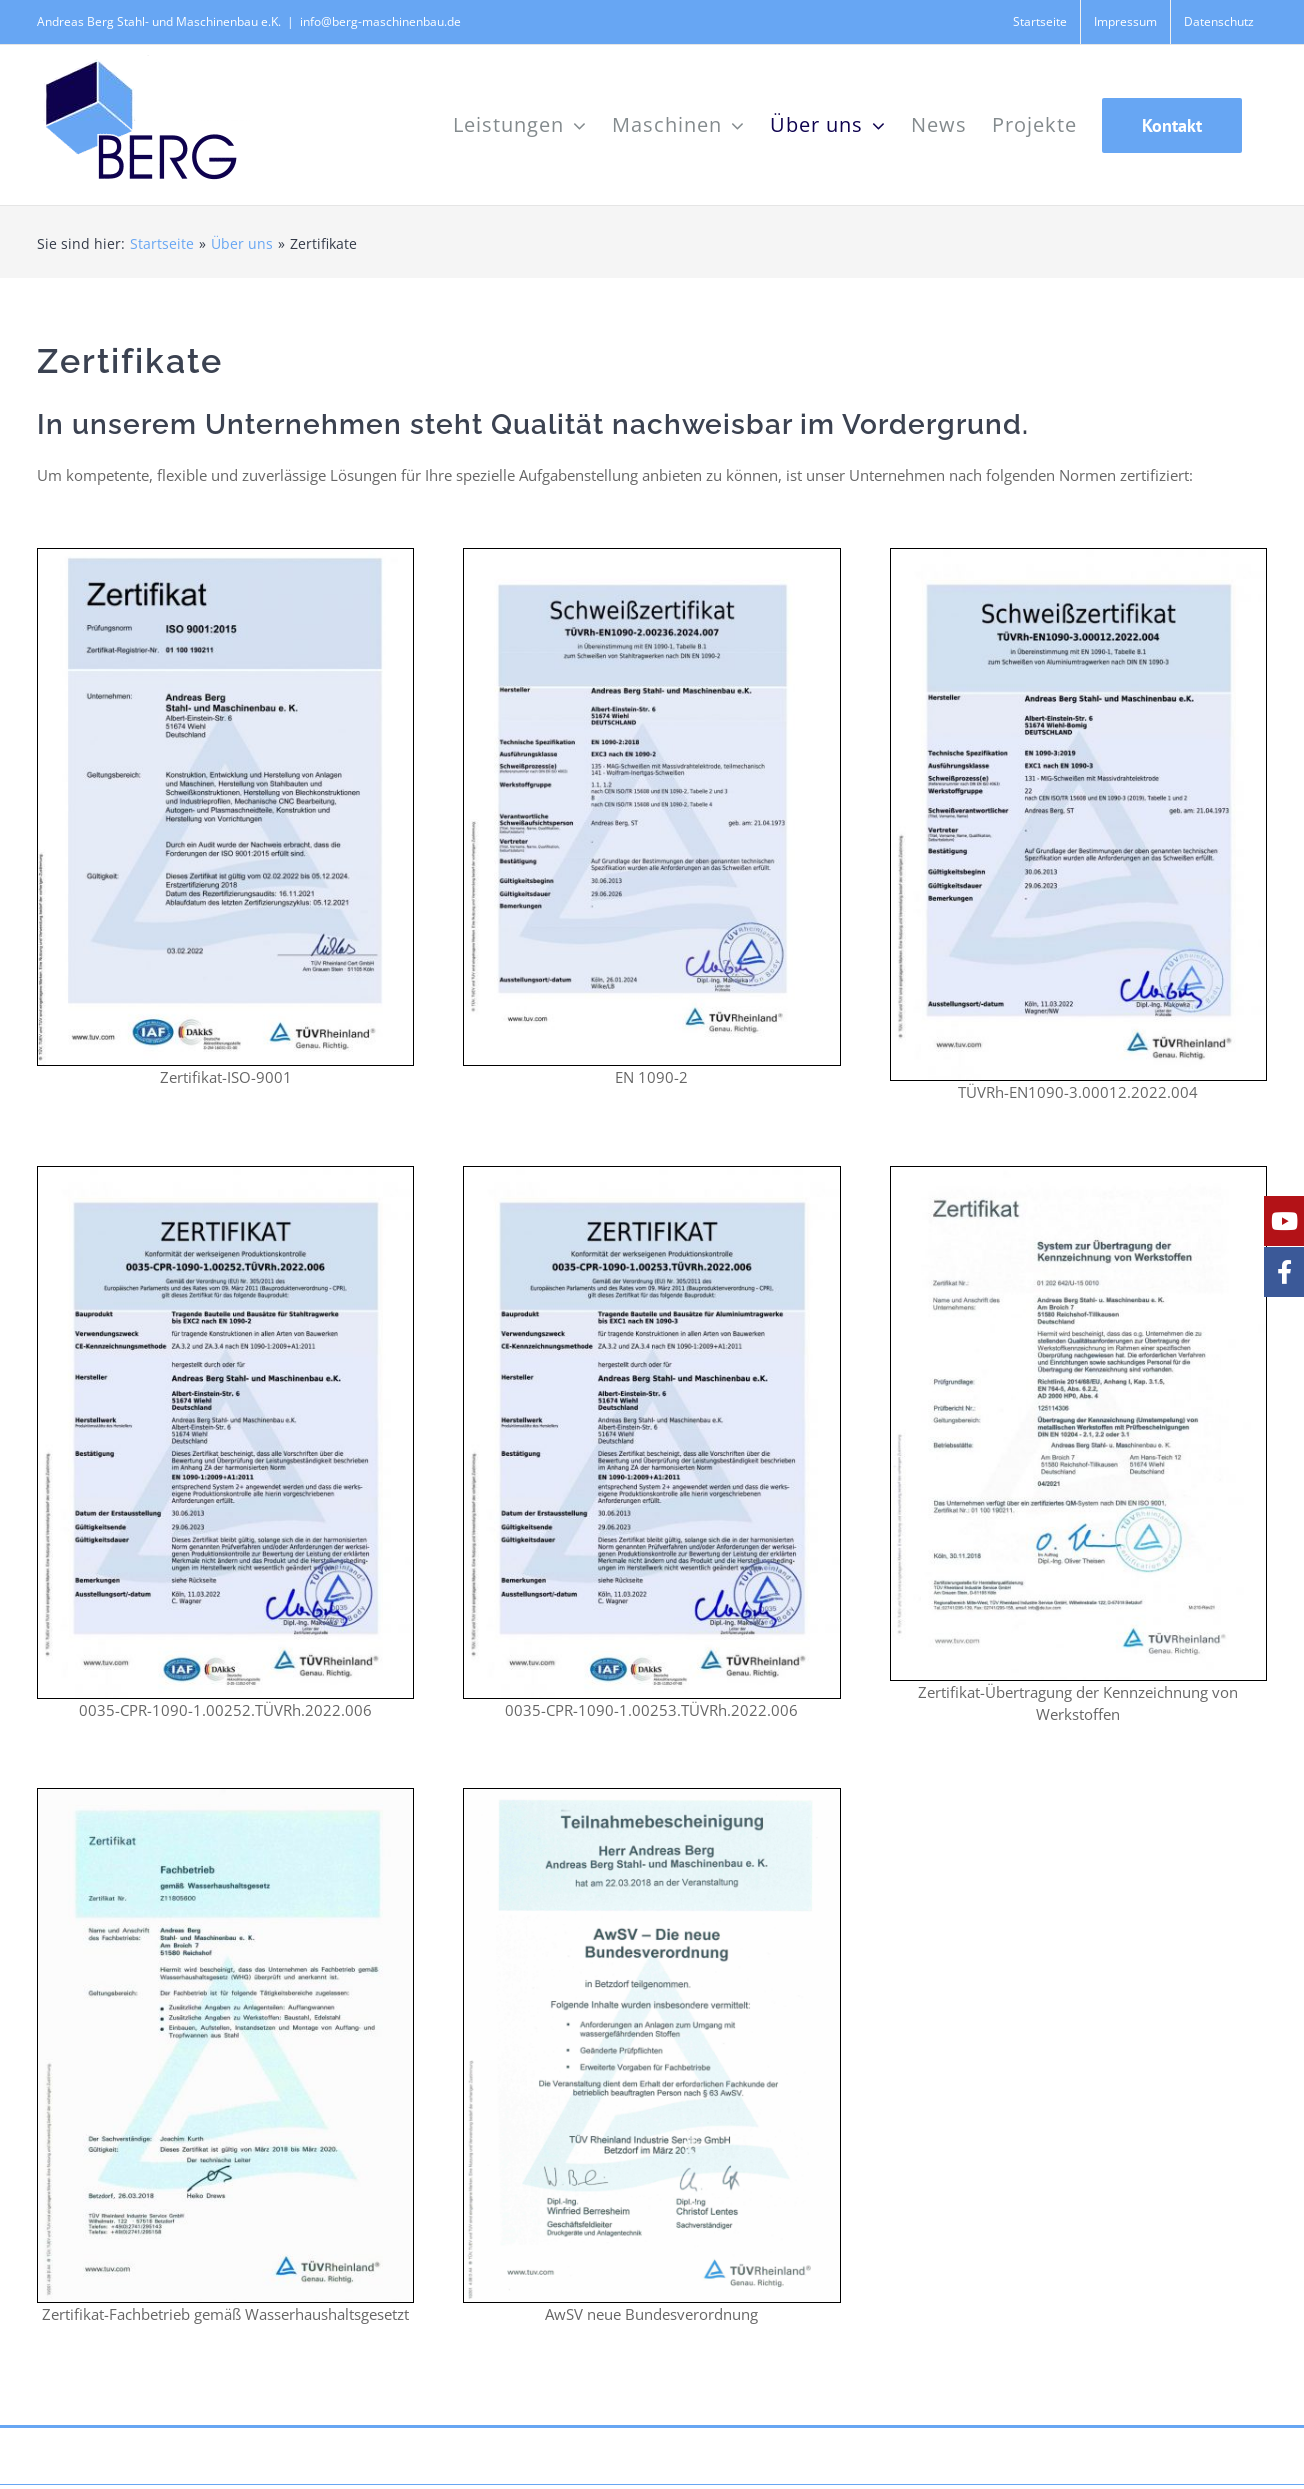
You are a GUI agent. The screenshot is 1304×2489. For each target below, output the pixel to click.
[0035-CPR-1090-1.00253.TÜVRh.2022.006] (651, 1174)
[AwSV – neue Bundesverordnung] (651, 1796)
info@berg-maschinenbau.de (380, 21)
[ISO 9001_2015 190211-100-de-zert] (225, 556)
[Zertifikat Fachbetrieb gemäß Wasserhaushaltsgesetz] (225, 1796)
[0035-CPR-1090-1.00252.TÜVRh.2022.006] (225, 1174)
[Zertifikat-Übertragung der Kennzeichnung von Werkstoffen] (1078, 1174)
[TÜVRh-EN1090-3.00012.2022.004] (1078, 556)
